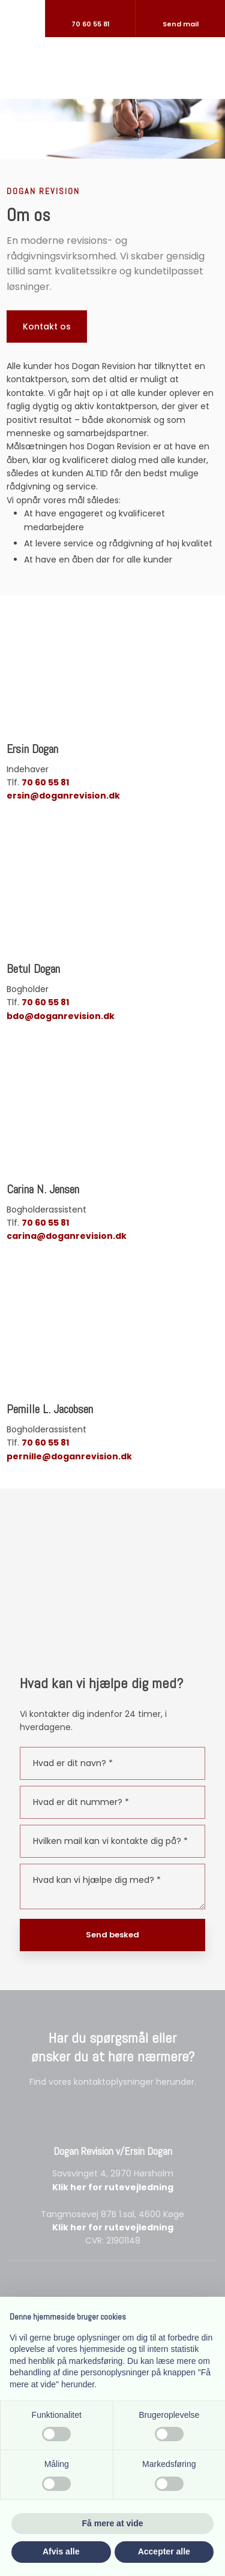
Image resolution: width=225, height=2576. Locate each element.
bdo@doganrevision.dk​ (61, 1016)
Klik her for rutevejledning (112, 2187)
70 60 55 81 (45, 782)
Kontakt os (47, 326)
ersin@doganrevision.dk (63, 796)
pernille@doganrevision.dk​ (69, 1456)
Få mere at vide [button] (112, 2523)
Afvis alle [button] (61, 2551)
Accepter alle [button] (164, 2551)
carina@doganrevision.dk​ (67, 1236)
